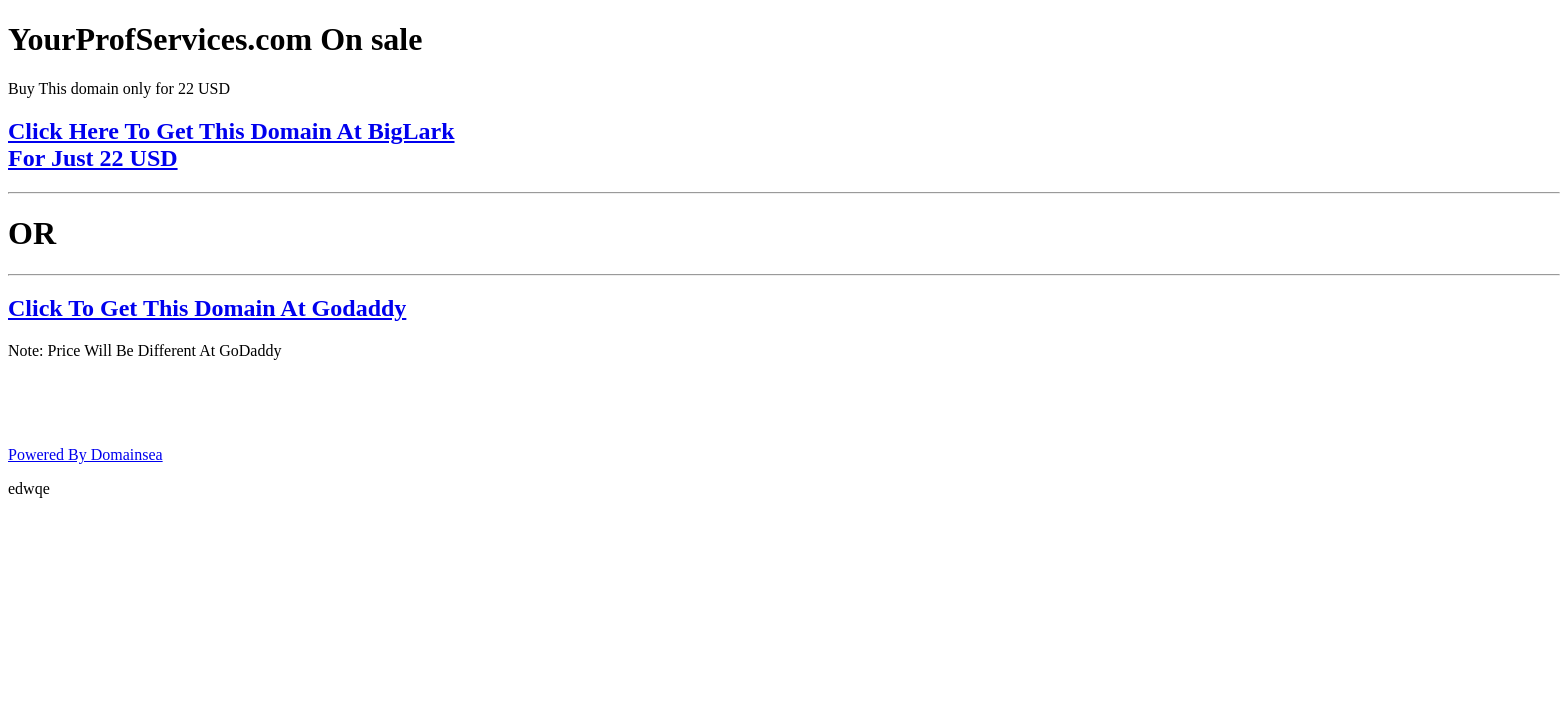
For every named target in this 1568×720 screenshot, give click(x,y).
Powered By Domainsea (85, 454)
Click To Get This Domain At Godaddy (207, 308)
